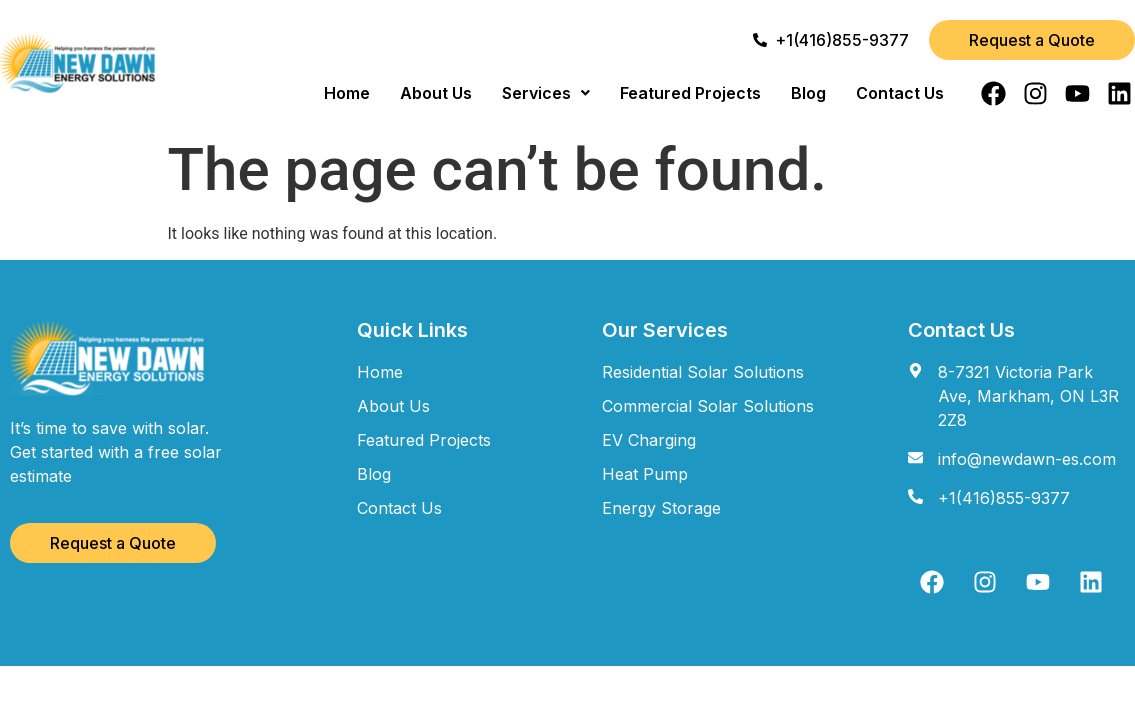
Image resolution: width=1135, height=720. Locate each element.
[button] (546, 93)
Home (347, 93)
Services (546, 93)
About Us (436, 93)
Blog (808, 93)
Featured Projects (690, 93)
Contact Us (900, 93)
